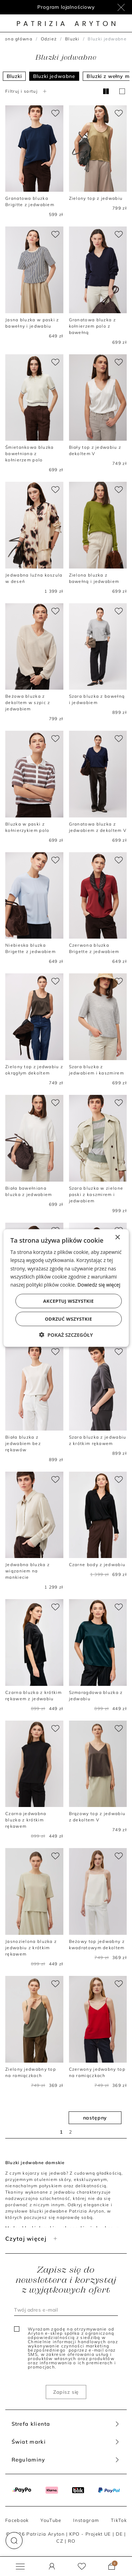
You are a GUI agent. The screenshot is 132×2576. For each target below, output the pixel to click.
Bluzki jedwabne (54, 76)
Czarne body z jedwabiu (97, 1564)
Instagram (86, 2520)
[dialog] (65, 1288)
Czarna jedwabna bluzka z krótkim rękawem (25, 1820)
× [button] (117, 1237)
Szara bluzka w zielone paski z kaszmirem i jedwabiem (96, 1194)
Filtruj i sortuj (26, 91)
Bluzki (72, 38)
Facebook (17, 2520)
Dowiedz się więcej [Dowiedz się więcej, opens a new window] (98, 1284)
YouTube (50, 2520)
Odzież (49, 38)
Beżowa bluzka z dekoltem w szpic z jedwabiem (27, 702)
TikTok (119, 2520)
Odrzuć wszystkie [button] (68, 1318)
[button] (14, 2540)
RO (72, 2541)
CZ (59, 2541)
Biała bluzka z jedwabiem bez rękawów (23, 1443)
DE (119, 2534)
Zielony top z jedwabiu (96, 198)
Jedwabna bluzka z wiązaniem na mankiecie (27, 1571)
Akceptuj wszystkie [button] (68, 1300)
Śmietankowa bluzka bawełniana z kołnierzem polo (29, 453)
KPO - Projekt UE (90, 2534)
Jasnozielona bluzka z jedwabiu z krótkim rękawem (31, 1948)
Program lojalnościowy (66, 7)
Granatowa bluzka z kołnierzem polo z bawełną (92, 326)
